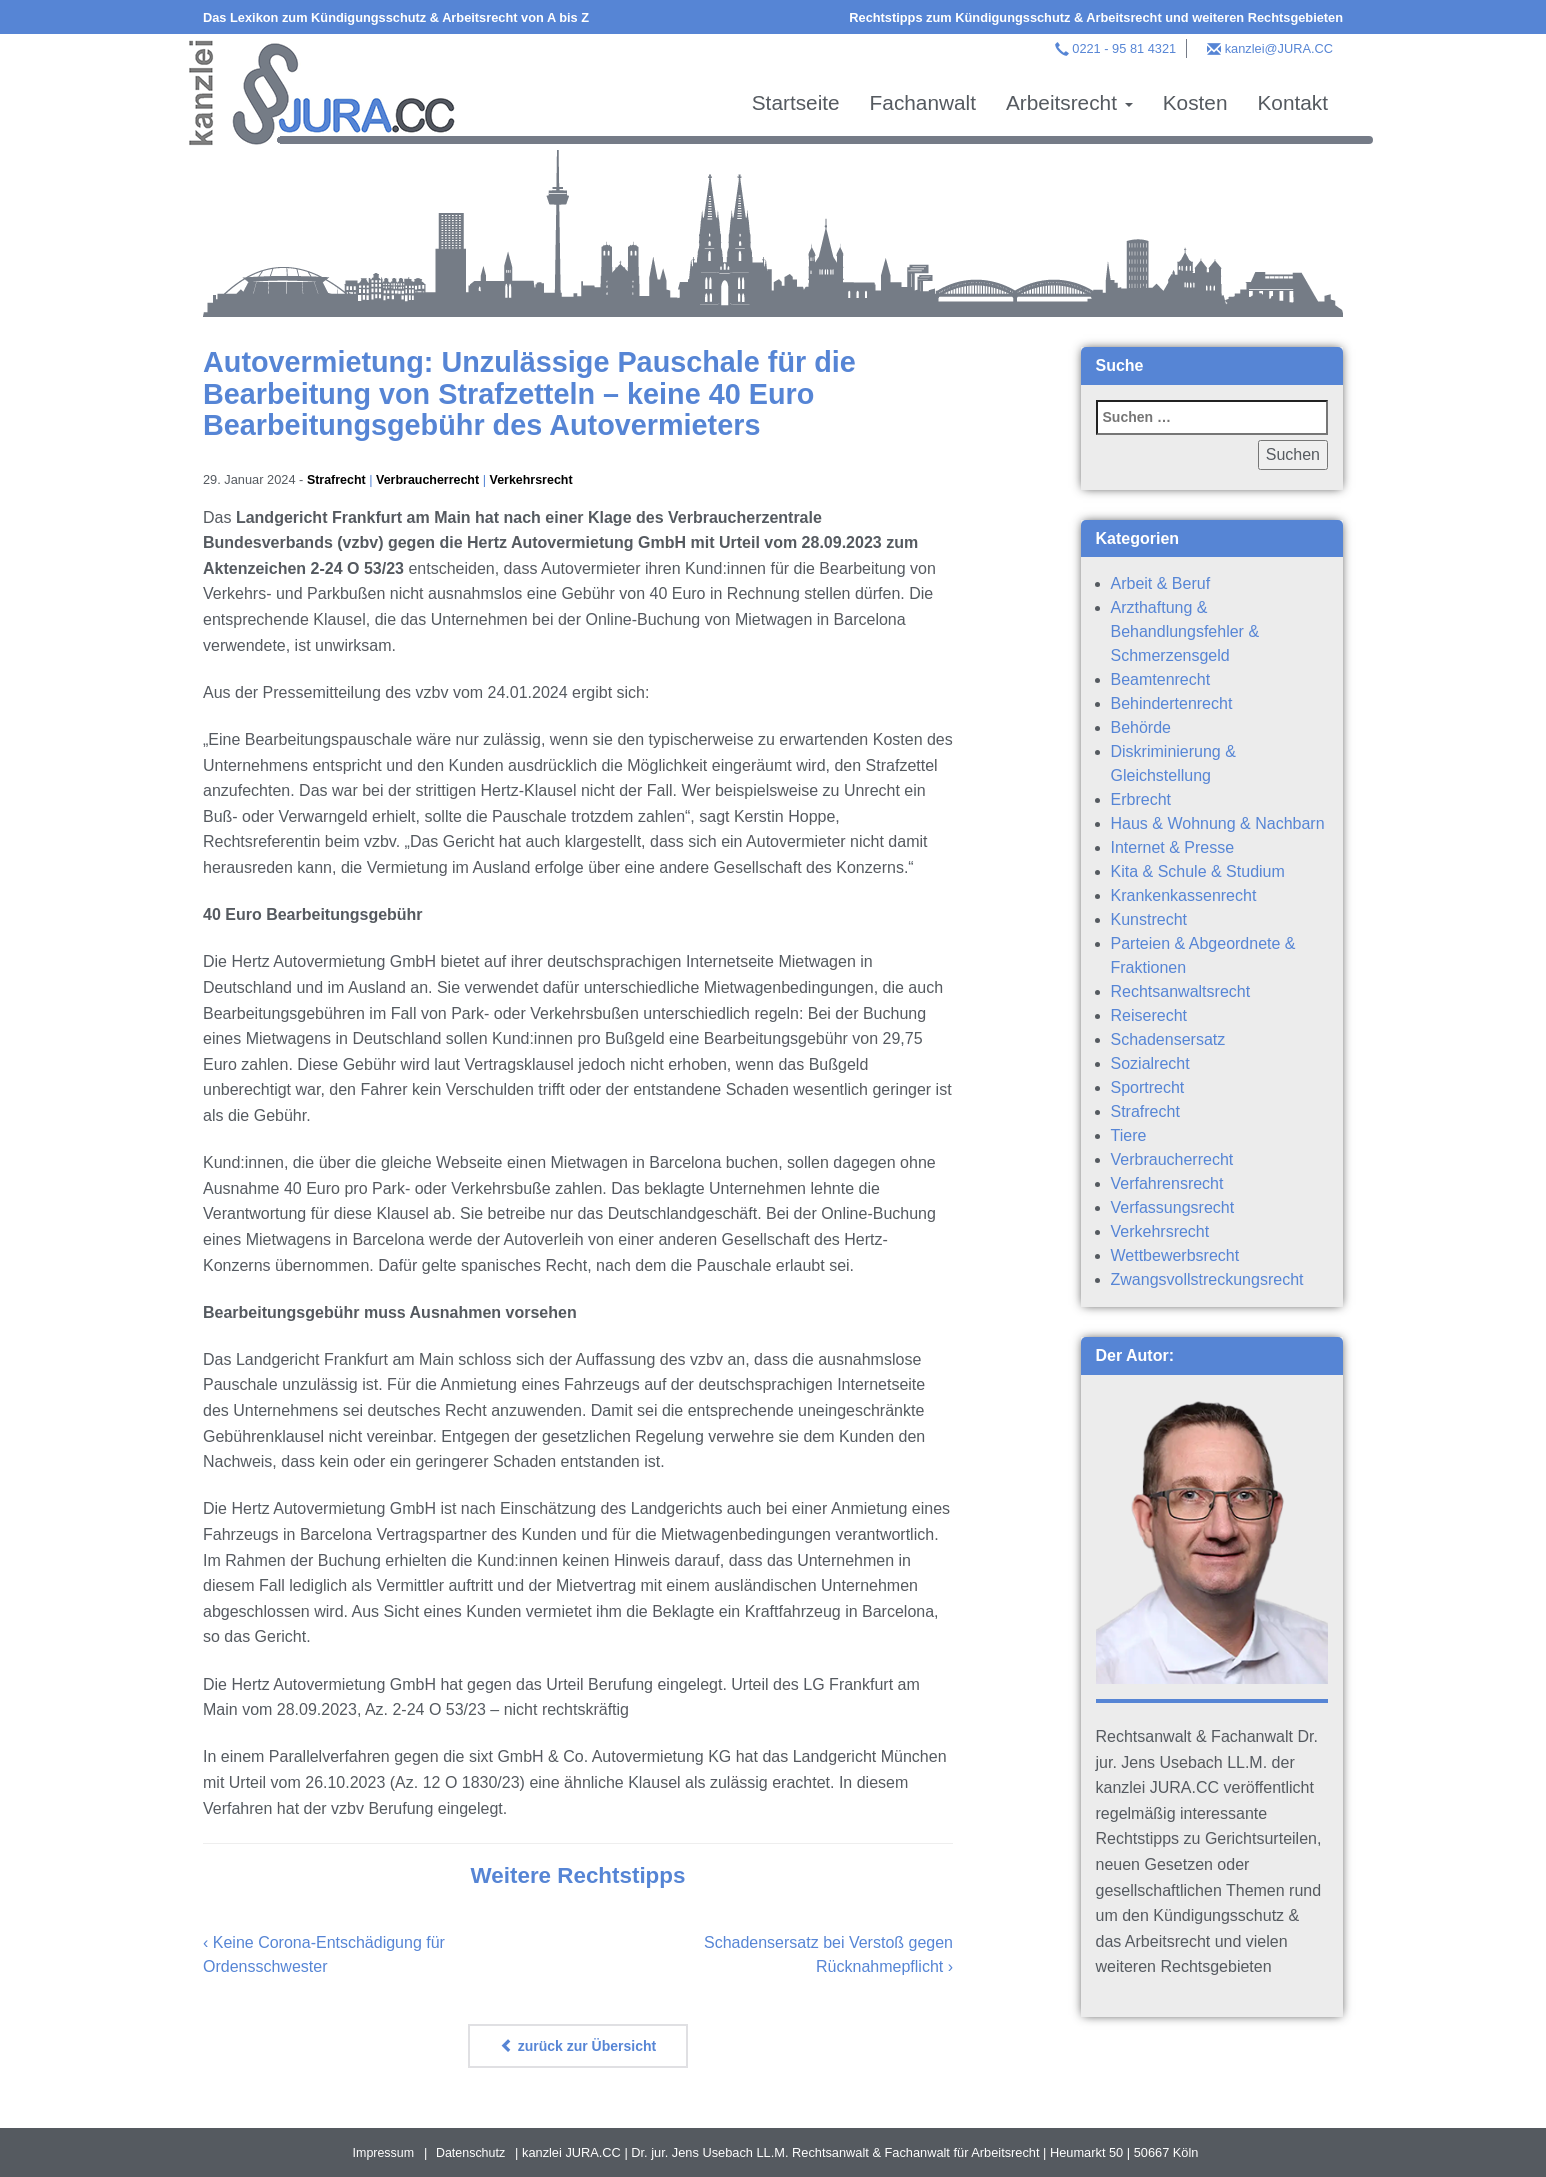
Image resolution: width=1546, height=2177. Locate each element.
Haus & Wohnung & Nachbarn (1218, 823)
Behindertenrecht (1172, 703)
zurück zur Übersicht (578, 2046)
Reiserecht (1149, 1015)
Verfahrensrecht (1167, 1183)
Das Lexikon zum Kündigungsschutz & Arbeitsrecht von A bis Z (396, 17)
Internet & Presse (1173, 847)
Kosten (1195, 102)
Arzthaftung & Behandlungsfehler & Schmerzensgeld (1185, 631)
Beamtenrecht (1161, 679)
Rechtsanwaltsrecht (1181, 991)
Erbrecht (1141, 799)
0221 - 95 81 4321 (1124, 48)
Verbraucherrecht (431, 479)
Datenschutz (471, 2152)
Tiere (1129, 1135)
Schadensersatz (1168, 1039)
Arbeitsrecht (1069, 102)
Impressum (382, 2152)
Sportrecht (1148, 1087)
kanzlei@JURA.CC (1279, 48)
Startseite (796, 102)
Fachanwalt (923, 102)
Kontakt (1292, 102)
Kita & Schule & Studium (1198, 871)
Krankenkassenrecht (1184, 895)
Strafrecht (337, 479)
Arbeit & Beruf (1161, 583)
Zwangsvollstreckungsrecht (1207, 1279)
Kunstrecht (1149, 919)
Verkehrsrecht (536, 479)
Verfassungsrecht (1173, 1207)
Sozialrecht (1150, 1063)
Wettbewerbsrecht (1175, 1255)
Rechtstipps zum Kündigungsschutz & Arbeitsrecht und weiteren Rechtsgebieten (1096, 17)
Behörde (1141, 727)
